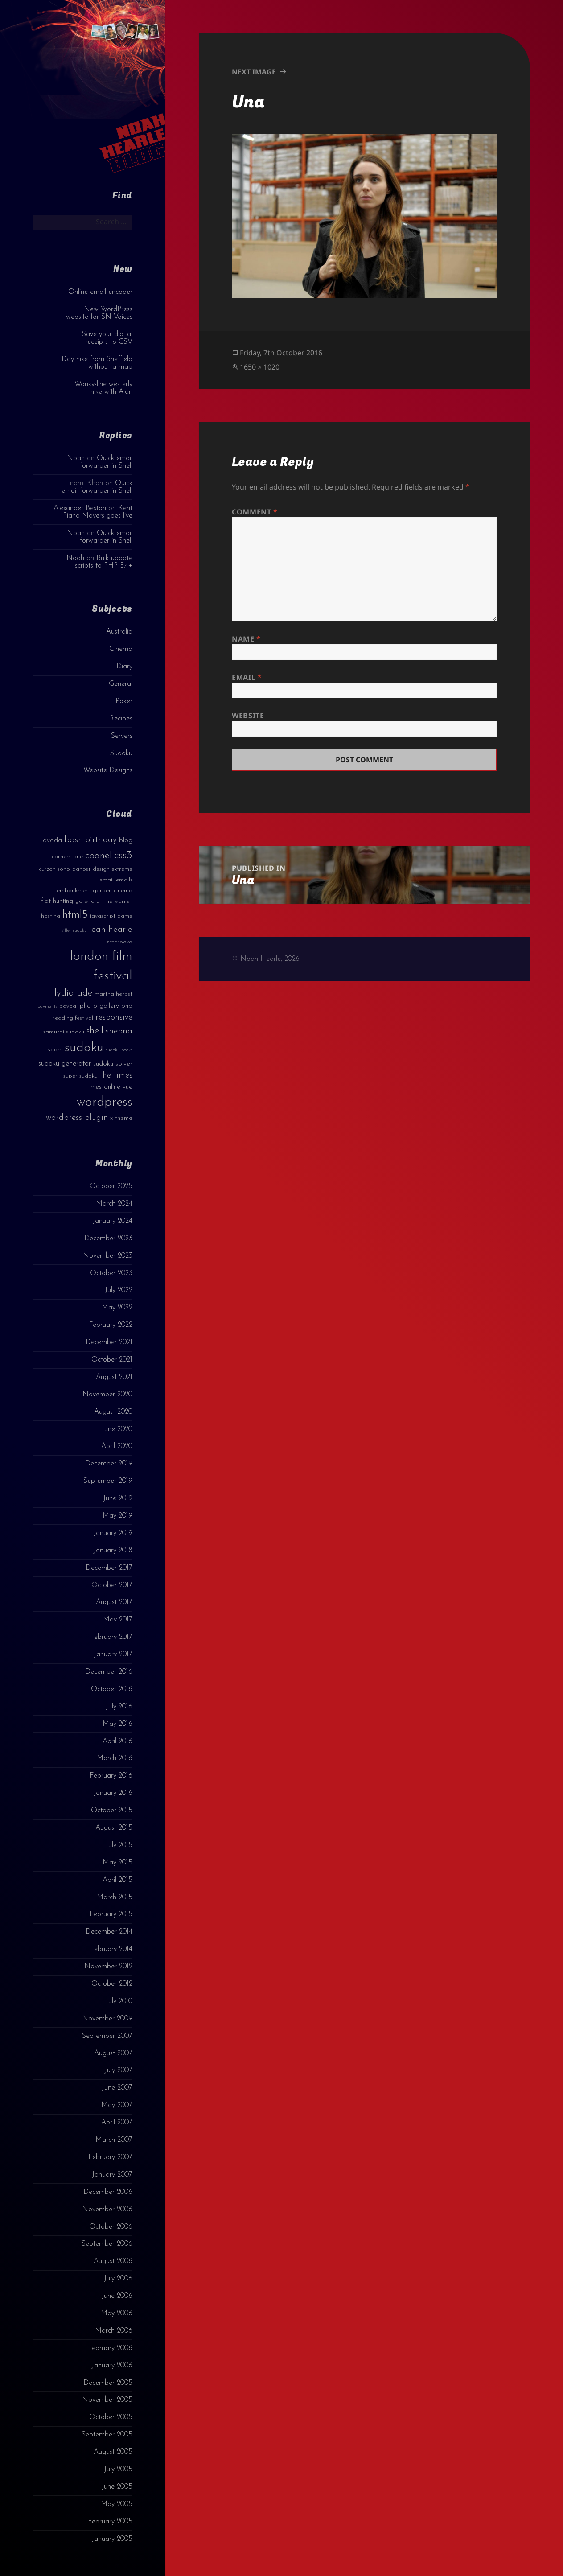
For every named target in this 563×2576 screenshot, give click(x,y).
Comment (255, 512)
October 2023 (111, 1273)
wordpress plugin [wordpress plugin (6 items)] (77, 1118)
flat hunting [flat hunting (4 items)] (57, 901)
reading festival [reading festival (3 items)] (73, 1018)
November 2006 (107, 2209)
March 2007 (113, 2140)
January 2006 (111, 2365)
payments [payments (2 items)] (47, 1006)
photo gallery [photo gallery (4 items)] (99, 1006)
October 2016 (111, 1689)
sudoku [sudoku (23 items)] (84, 1047)
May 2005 (116, 2504)
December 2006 (107, 2192)
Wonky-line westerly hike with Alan (103, 388)
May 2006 (116, 2313)
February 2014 (111, 1949)
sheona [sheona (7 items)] (119, 1031)
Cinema (120, 649)
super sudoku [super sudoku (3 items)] (80, 1076)
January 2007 (112, 2174)
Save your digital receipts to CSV (107, 338)
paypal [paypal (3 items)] (68, 1006)
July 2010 (119, 2001)
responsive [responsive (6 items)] (113, 1017)
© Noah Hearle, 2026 (266, 959)
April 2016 (117, 1741)
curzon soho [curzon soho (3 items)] (54, 869)
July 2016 (119, 1706)
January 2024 (112, 1221)
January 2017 (113, 1654)
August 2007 (113, 2053)
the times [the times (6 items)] (116, 1075)
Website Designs (107, 770)
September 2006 (107, 2243)
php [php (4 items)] (126, 1006)
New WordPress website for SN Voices (99, 313)
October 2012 (111, 1984)
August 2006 (113, 2261)
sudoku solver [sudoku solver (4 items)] (112, 1064)
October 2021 (111, 1359)
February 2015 (111, 1914)
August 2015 (113, 1827)
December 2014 (109, 1931)
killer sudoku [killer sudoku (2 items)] (74, 930)
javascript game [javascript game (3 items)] (111, 916)
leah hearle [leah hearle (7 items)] (110, 929)
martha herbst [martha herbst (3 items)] (113, 994)
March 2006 (113, 2330)
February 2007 (110, 2157)
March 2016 (114, 1758)
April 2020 (116, 1446)
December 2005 (107, 2383)
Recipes (121, 718)
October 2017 (111, 1585)
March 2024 (114, 1203)
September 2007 (107, 2036)
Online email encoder (100, 292)
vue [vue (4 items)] (127, 1087)
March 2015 (114, 1897)
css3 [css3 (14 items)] (123, 855)
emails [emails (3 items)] (124, 880)
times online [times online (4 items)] (103, 1087)
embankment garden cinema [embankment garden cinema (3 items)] (94, 890)
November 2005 (107, 2399)
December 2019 (108, 1463)
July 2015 (119, 1845)
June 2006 (116, 2296)
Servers (121, 736)
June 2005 (116, 2486)
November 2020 (107, 1394)
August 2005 (113, 2452)
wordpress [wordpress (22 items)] (104, 1102)
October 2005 (110, 2417)
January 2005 (111, 2539)
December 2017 (109, 1568)
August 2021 (114, 1377)
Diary (124, 666)
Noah (76, 458)
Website (248, 715)
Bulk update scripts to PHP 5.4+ (103, 562)
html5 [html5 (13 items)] (75, 914)
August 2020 (113, 1412)
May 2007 (116, 2105)
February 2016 (111, 1775)
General (120, 683)
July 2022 (118, 1290)
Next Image (254, 72)
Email (247, 677)
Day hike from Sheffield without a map (97, 363)
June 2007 (117, 2087)
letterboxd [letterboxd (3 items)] (118, 942)
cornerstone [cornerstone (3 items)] (67, 857)
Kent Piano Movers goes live (97, 512)
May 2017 (117, 1619)
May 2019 (117, 1515)
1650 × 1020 (259, 367)
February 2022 (110, 1325)
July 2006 (118, 2278)
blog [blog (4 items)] (125, 840)
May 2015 (117, 1862)
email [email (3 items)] (106, 880)
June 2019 (117, 1498)
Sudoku (121, 753)
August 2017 (114, 1602)
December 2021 (109, 1342)
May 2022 (117, 1307)
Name (246, 639)
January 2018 (112, 1550)
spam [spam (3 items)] (55, 1050)
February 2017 (111, 1637)
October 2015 (111, 1810)
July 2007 (118, 2070)
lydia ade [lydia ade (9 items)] (73, 993)
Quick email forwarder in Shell (106, 462)
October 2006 (110, 2226)
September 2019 (107, 1481)
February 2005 (110, 2521)
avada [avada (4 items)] (52, 840)
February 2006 (110, 2348)
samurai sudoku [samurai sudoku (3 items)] (63, 1032)
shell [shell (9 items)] (94, 1031)
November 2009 (107, 2018)
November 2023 (107, 1255)
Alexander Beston (79, 508)
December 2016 (108, 1671)
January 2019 (112, 1533)
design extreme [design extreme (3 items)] (112, 869)
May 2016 (117, 1724)
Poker (123, 701)
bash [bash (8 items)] (73, 839)
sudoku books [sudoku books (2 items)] (119, 1050)
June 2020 (117, 1429)
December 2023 (108, 1238)
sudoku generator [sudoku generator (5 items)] (64, 1063)
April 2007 (116, 2122)
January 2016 (112, 1793)
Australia (119, 631)
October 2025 (111, 1186)
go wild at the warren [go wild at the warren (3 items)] (103, 901)
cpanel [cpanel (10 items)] (98, 856)
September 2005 (107, 2434)
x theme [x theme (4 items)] (121, 1118)
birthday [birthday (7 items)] (101, 839)
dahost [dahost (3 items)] (81, 869)
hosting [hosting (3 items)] (50, 916)
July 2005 (118, 2469)
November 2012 (108, 1966)
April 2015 (117, 1880)
